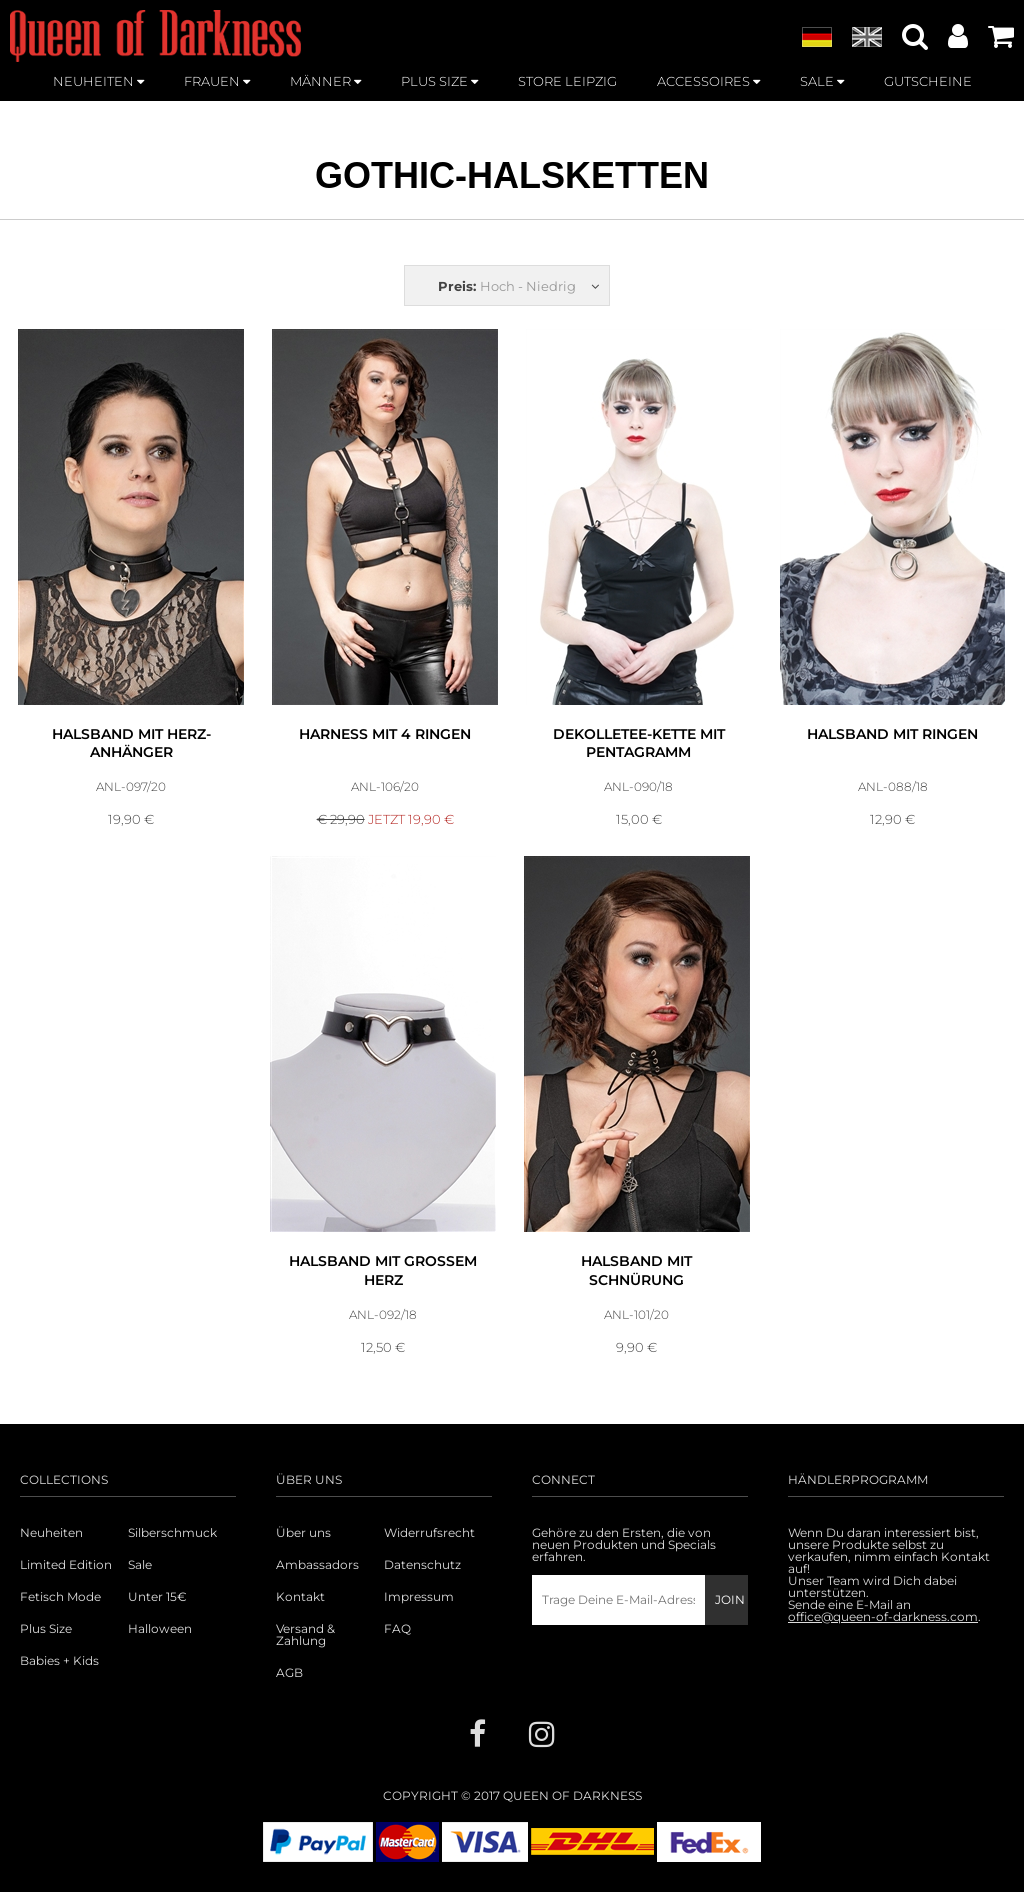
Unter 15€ (157, 1597)
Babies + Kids (59, 1661)
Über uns (303, 1533)
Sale (140, 1565)
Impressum (419, 1597)
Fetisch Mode (60, 1597)
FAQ (397, 1629)
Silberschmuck (172, 1533)
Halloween (160, 1629)
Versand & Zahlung (305, 1635)
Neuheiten (51, 1533)
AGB (289, 1673)
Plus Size (46, 1629)
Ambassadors (317, 1565)
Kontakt (300, 1597)
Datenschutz (422, 1565)
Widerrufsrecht (429, 1533)
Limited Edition (66, 1565)
